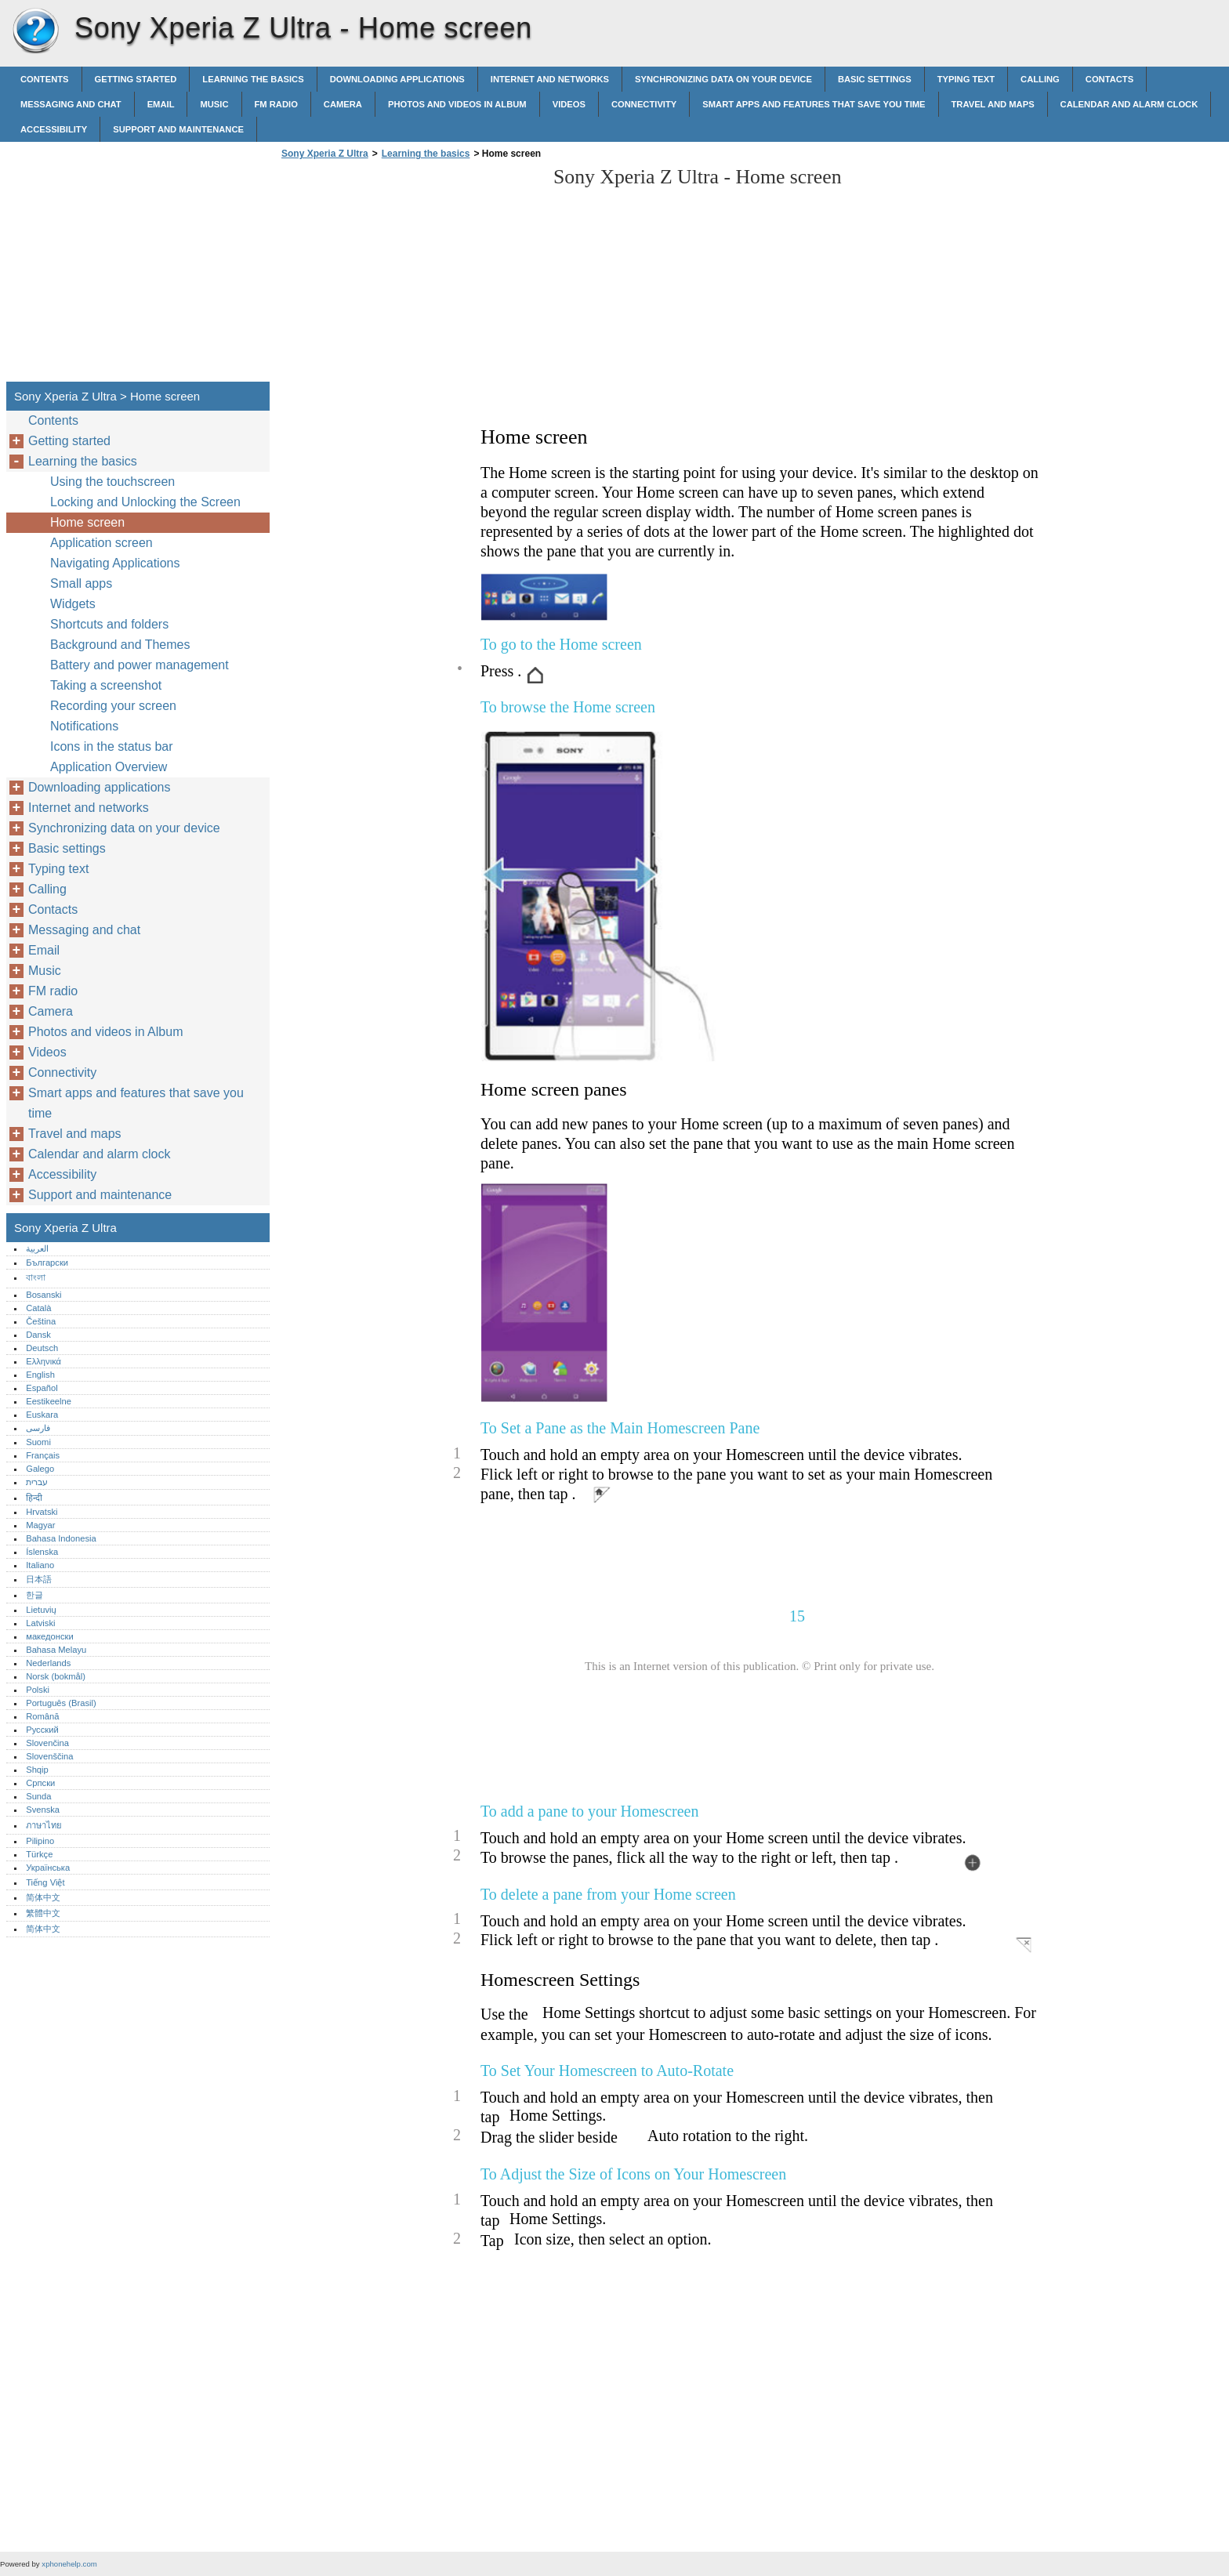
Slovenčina (47, 1743)
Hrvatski (41, 1511)
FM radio (276, 104)
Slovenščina (49, 1756)
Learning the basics (252, 79)
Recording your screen (113, 705)
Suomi (38, 1442)
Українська (48, 1867)
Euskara (42, 1414)
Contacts (1109, 79)
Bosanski (43, 1294)
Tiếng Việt (45, 1882)
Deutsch (42, 1348)
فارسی (38, 1428)
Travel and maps (993, 104)
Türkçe (39, 1854)
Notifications (84, 726)
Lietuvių (41, 1609)
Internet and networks (550, 79)
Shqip (37, 1769)
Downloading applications (397, 79)
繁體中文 (43, 1913)
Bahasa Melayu (56, 1649)
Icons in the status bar (111, 746)
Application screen (101, 542)
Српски (40, 1783)
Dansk (38, 1334)
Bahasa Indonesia (61, 1538)
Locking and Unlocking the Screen (145, 502)
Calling (1040, 79)
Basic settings (875, 79)
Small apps (81, 583)
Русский (42, 1729)
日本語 (39, 1579)
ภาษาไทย (44, 1825)
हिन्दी (34, 1497)
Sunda (38, 1796)
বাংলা (35, 1277)
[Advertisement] (409, 275)
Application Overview (108, 767)
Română (42, 1716)
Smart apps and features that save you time (813, 104)
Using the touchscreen (112, 481)
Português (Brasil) (61, 1703)
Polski (37, 1689)
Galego (40, 1468)
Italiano (40, 1565)
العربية (37, 1248)
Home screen (87, 522)
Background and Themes (120, 644)
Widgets (73, 603)
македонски (50, 1636)
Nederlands (48, 1663)
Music (214, 104)
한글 (34, 1595)
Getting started (136, 79)
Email (161, 104)
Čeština (41, 1321)
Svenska (43, 1809)
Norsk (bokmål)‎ (55, 1676)
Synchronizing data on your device (723, 79)
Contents (44, 79)
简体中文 (43, 1897)
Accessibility (53, 129)
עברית (37, 1482)
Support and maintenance (178, 129)
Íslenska (42, 1551)
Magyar (40, 1525)
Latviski (40, 1623)
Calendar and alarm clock (1129, 104)
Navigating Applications (114, 563)
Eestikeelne (48, 1401)
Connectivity (643, 104)
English (40, 1374)
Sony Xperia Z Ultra (35, 31)
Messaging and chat (70, 104)
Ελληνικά (43, 1361)
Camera (343, 104)
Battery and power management (139, 665)
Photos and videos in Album (457, 104)
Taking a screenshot (105, 685)
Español (41, 1388)
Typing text (966, 79)
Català (38, 1308)
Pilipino (40, 1841)
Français (43, 1455)
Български (47, 1262)
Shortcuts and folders (109, 624)
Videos (569, 104)
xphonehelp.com (69, 2564)
